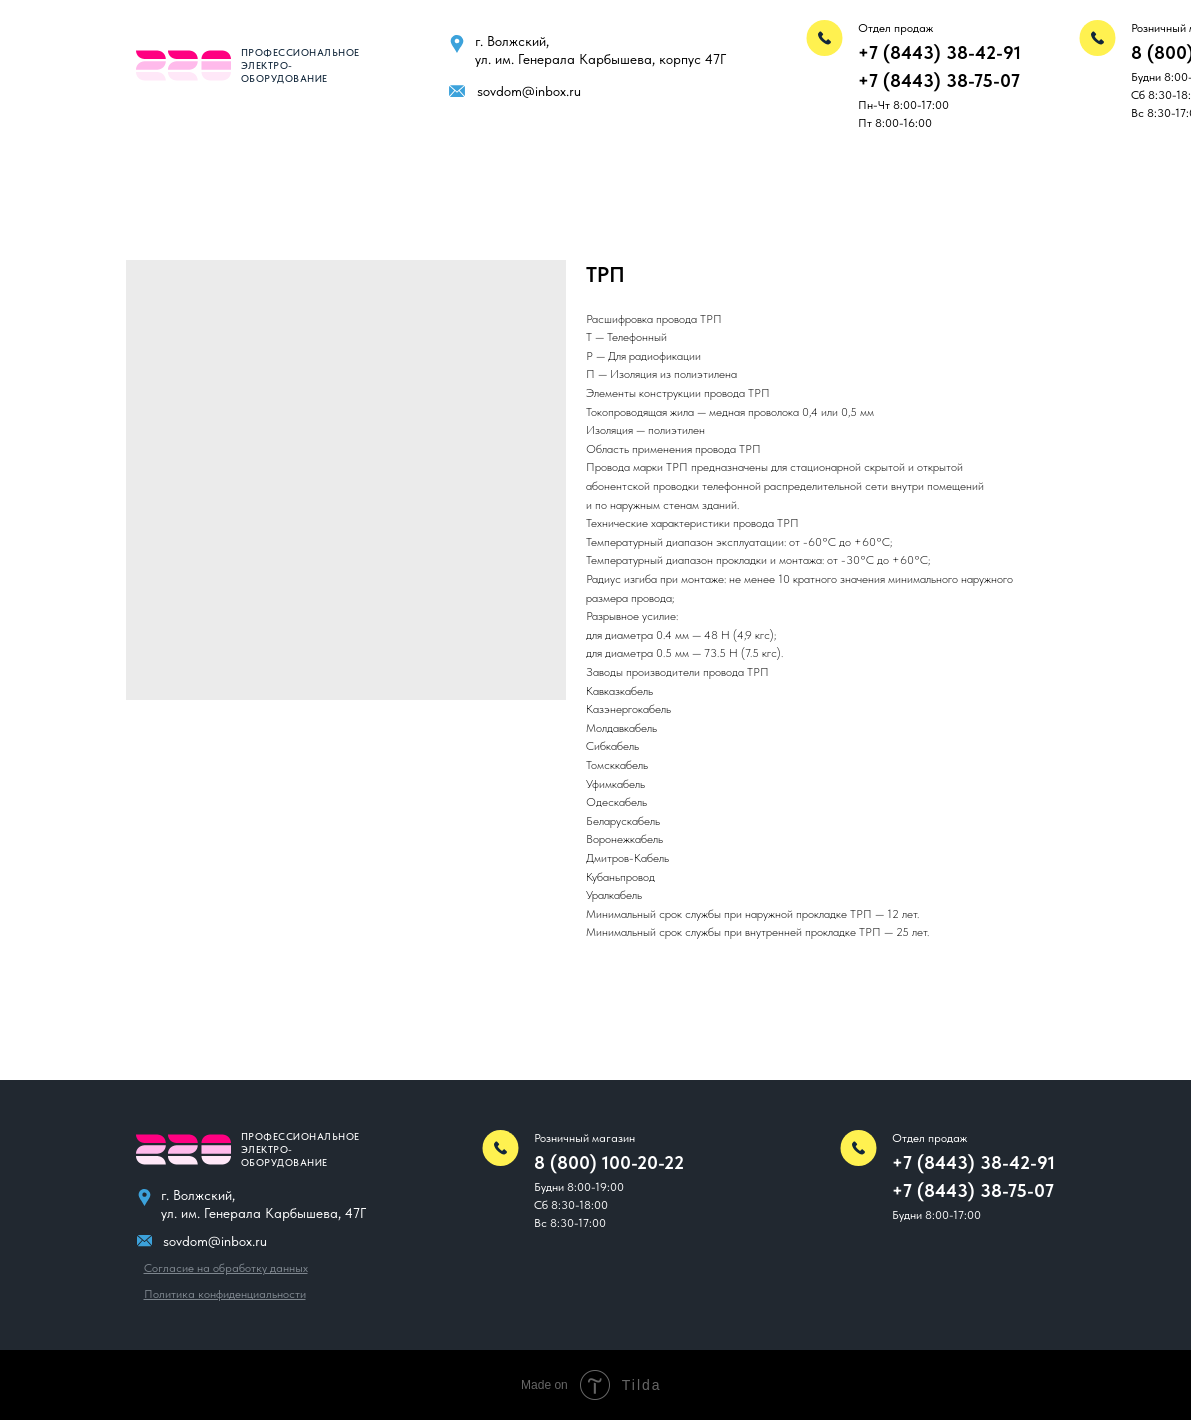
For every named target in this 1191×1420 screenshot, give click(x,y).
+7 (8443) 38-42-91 (939, 52)
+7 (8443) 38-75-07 (939, 80)
